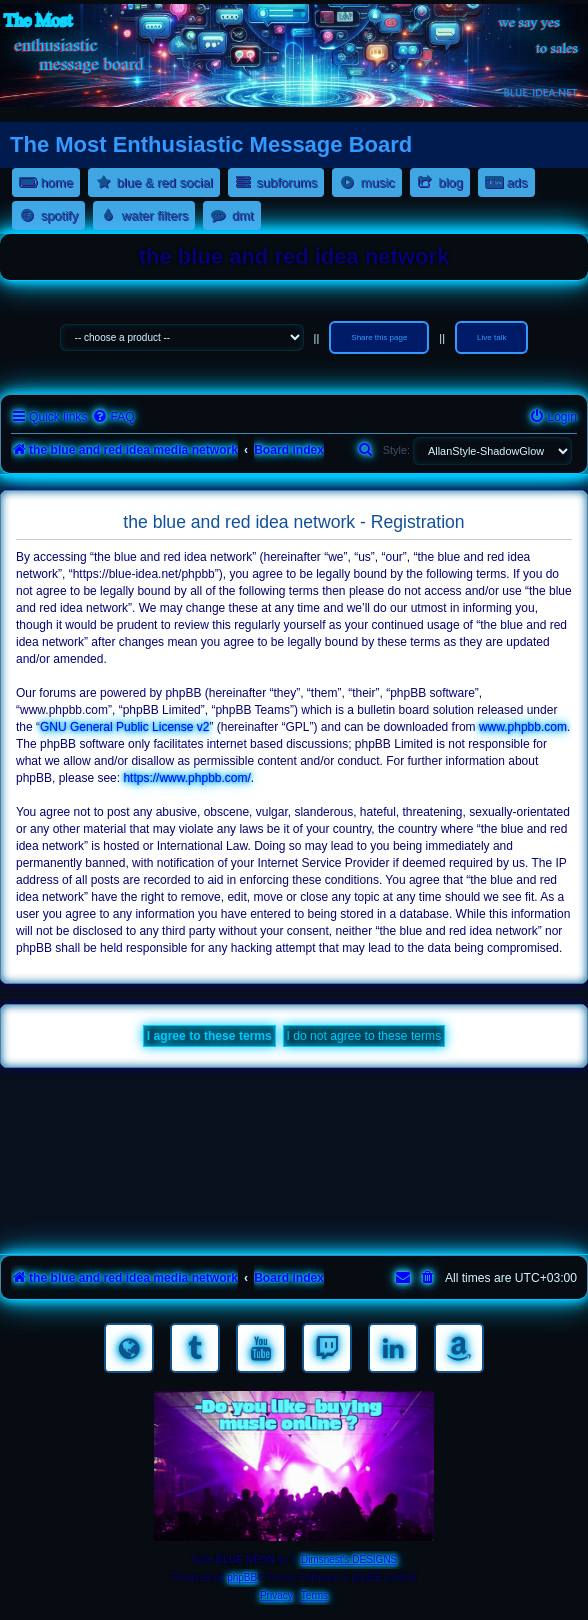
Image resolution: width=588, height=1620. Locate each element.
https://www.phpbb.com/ (186, 778)
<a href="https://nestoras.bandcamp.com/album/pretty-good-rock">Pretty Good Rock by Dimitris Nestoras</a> (294, 1221)
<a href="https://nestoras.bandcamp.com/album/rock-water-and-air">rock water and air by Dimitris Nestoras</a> (294, 1165)
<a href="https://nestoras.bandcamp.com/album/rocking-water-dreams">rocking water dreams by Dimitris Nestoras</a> (294, 1109)
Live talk (491, 337)
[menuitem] (113, 417)
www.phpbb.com (523, 727)
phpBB (242, 1577)
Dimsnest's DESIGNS (349, 1559)
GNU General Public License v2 (124, 727)
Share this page (379, 337)
